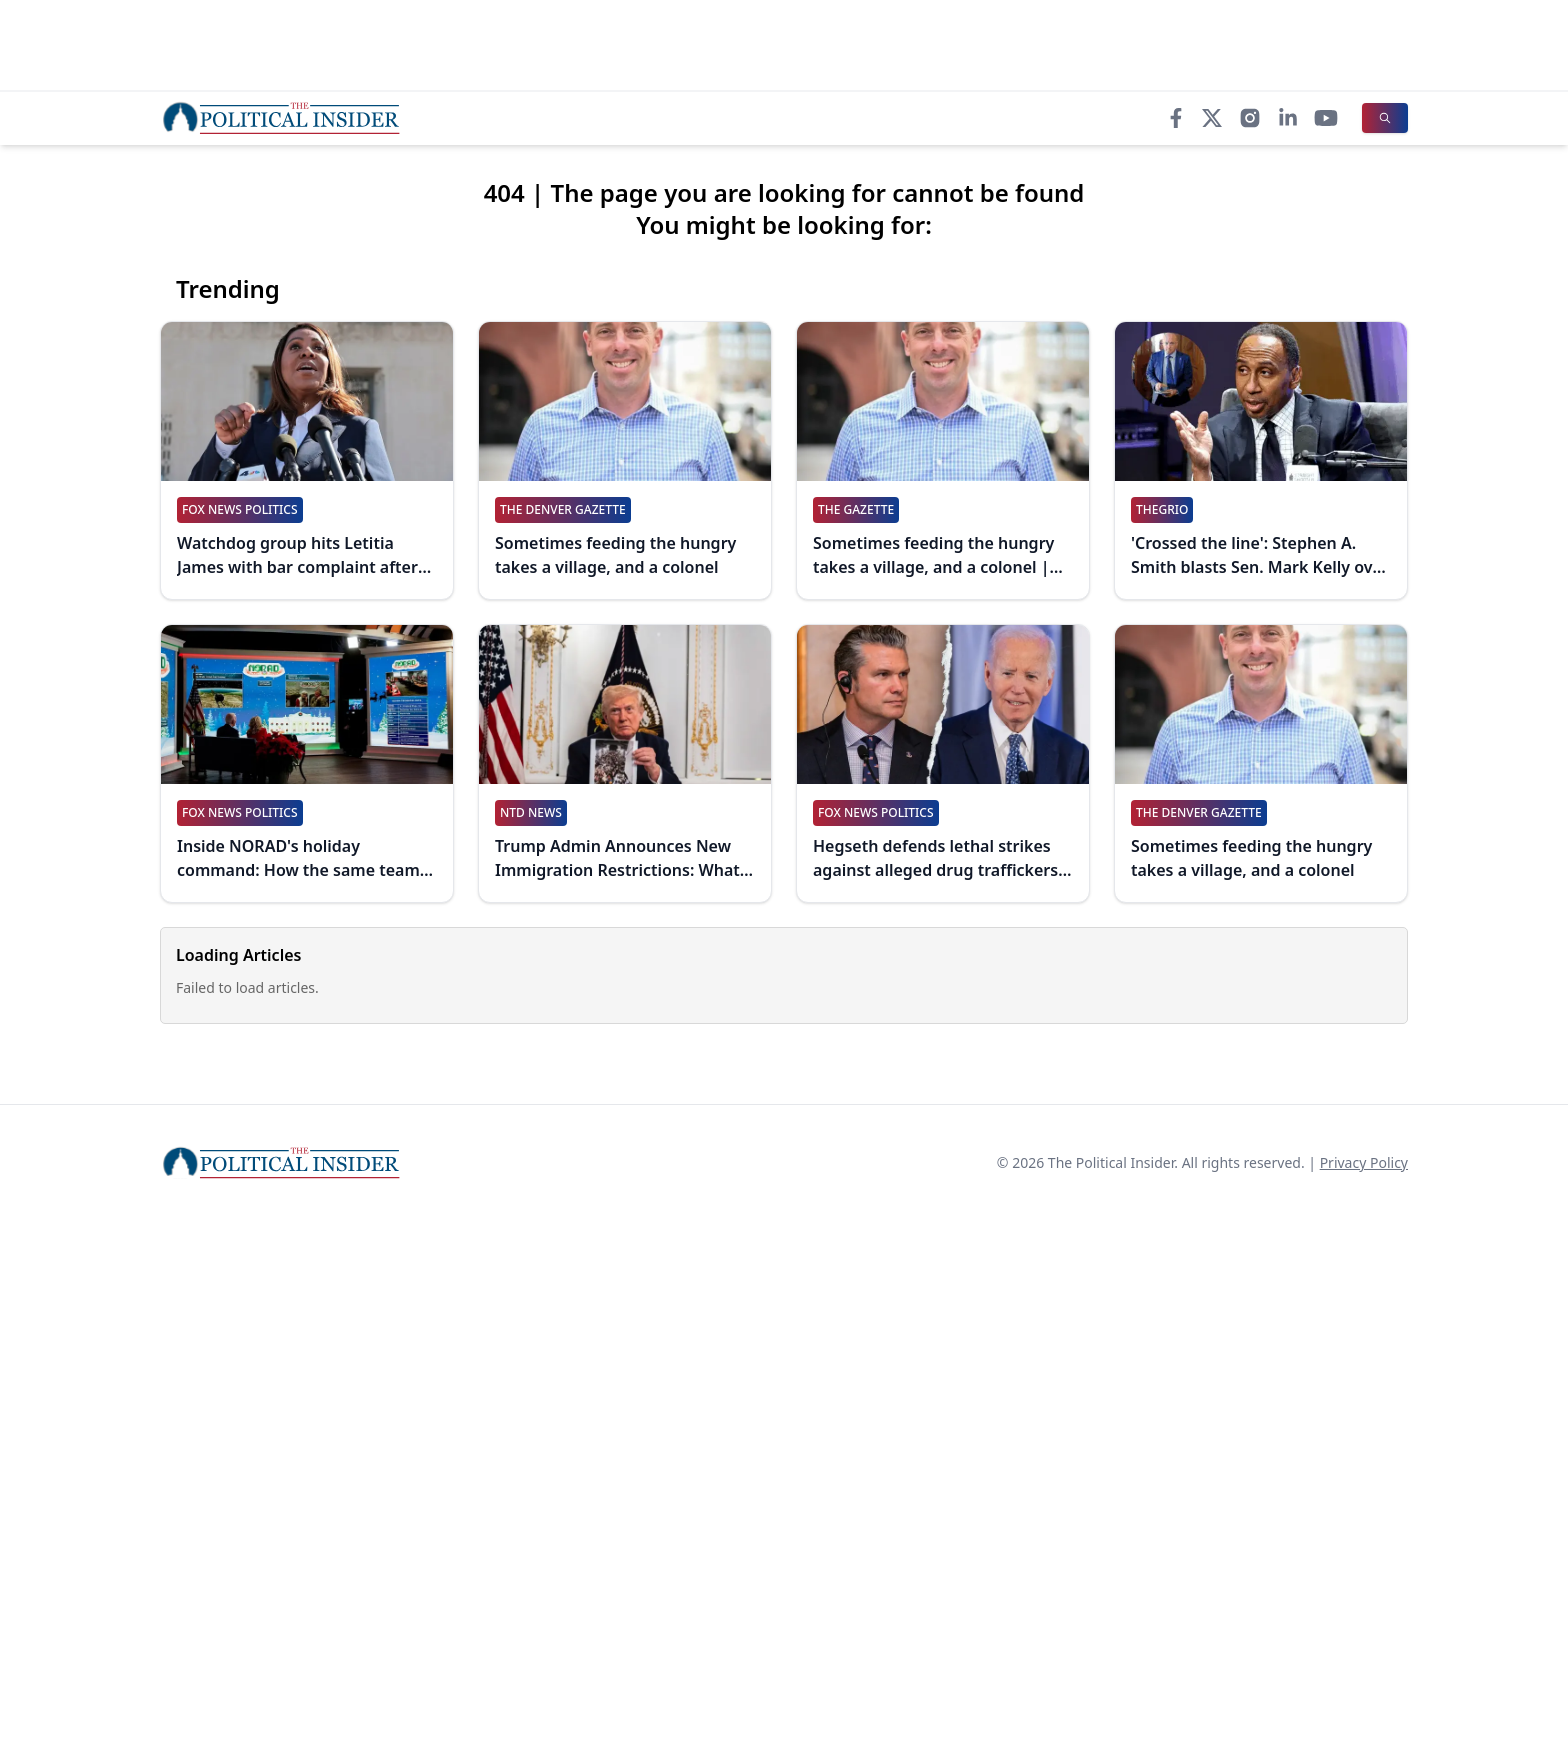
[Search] (1385, 118)
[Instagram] (1250, 118)
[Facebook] (1176, 118)
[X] (1212, 118)
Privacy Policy (1364, 1162)
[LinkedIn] (1288, 118)
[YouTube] (1326, 118)
